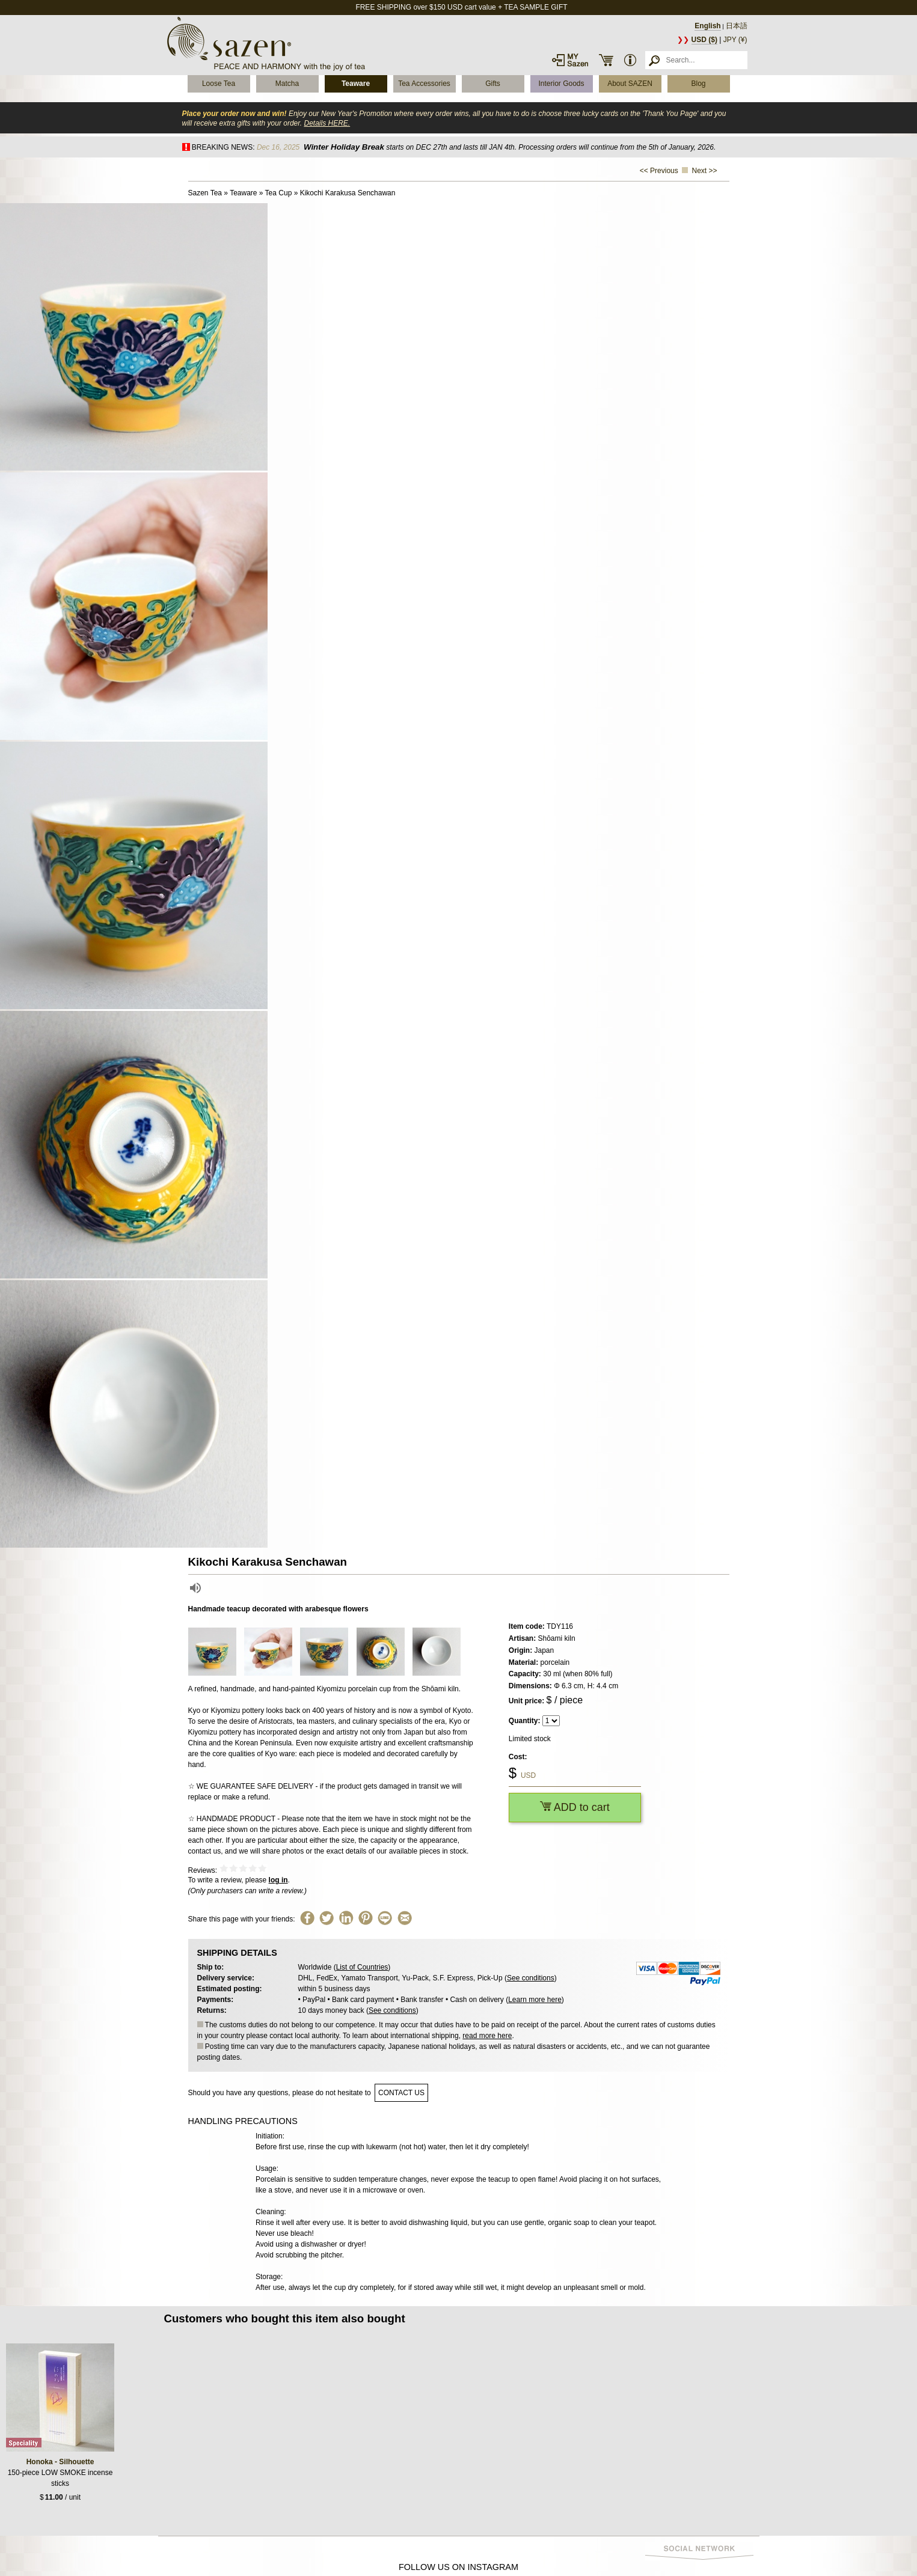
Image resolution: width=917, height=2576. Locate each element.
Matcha (287, 83)
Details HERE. (327, 123)
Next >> (704, 170)
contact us (401, 2093)
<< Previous (659, 170)
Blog (698, 83)
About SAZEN (629, 83)
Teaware (356, 83)
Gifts (492, 83)
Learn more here (535, 1999)
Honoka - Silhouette (60, 2462)
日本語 (736, 26)
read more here (487, 2035)
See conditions (530, 1978)
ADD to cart (575, 1807)
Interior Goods (561, 83)
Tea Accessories (424, 83)
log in (278, 1880)
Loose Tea (218, 83)
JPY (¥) (735, 39)
